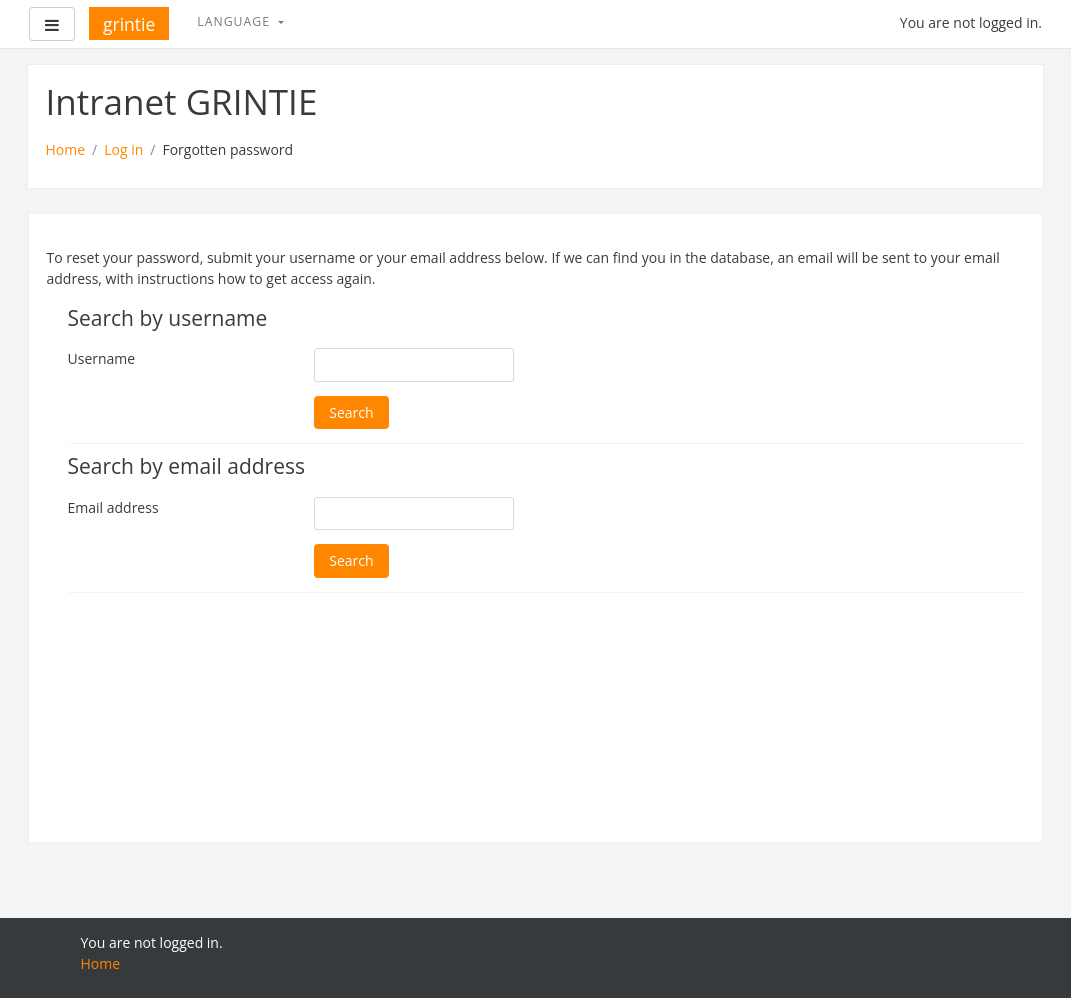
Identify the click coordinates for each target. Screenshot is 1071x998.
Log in (123, 149)
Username (102, 358)
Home (66, 149)
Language (235, 21)
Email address (113, 507)
